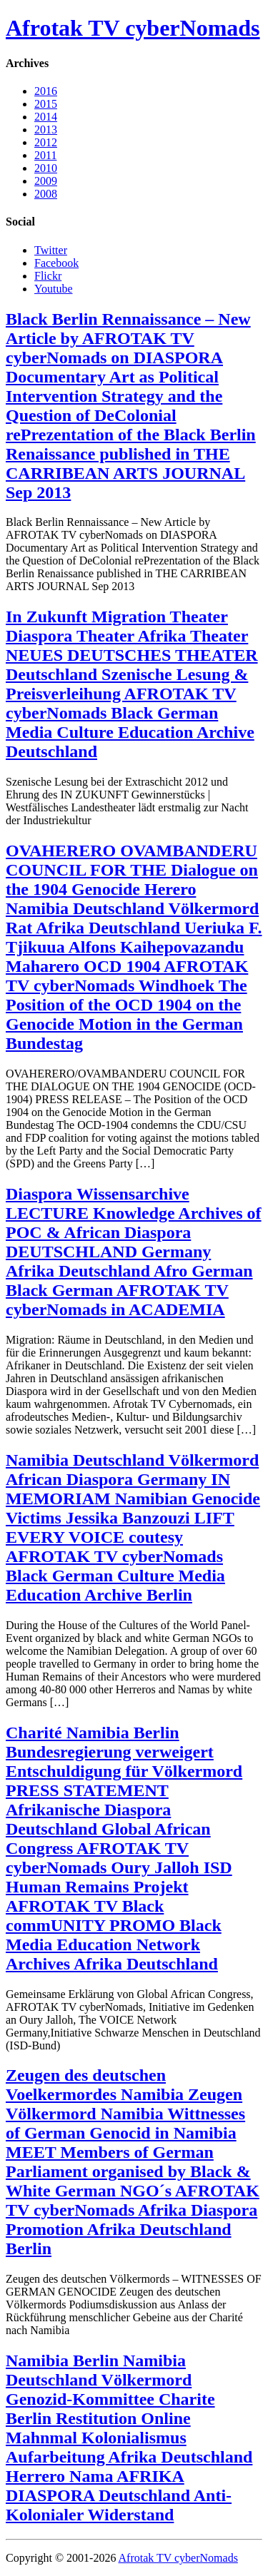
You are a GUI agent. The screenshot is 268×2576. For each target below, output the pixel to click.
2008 (45, 194)
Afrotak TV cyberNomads (133, 28)
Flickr (47, 276)
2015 (45, 104)
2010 (45, 168)
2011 (45, 155)
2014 (45, 117)
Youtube (53, 289)
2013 (45, 129)
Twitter (50, 250)
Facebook (56, 263)
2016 (45, 91)
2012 (45, 142)
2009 (45, 181)
